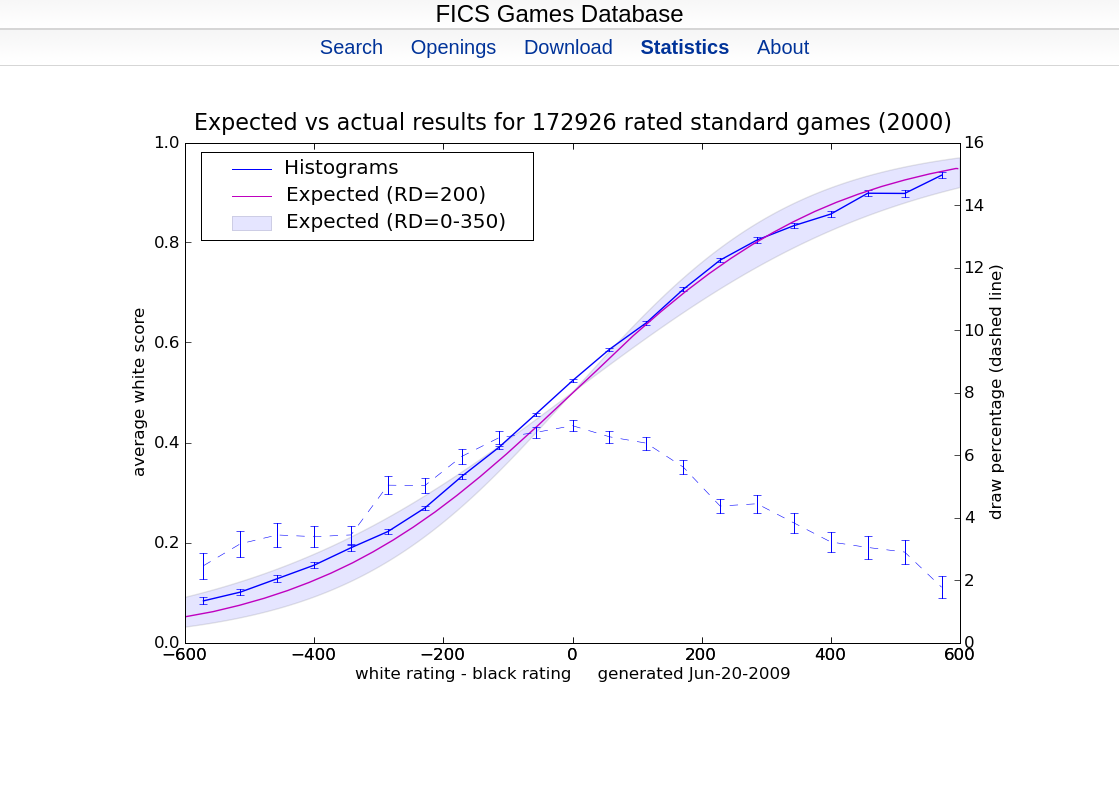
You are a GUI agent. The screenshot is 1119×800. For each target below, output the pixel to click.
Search (351, 47)
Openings (454, 47)
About (783, 47)
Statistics (684, 47)
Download (568, 47)
